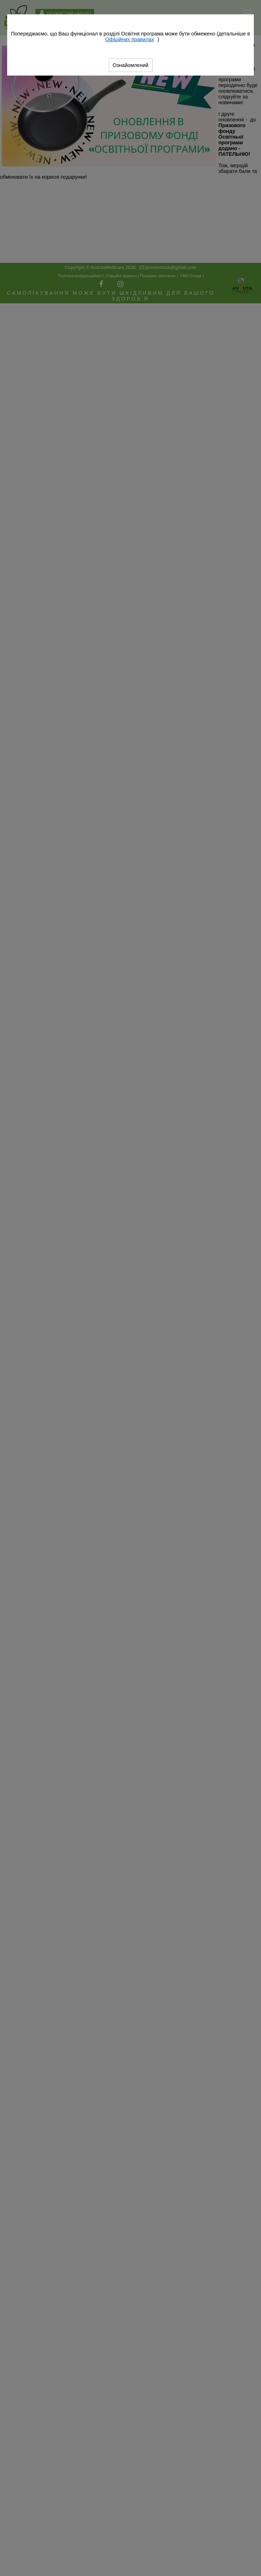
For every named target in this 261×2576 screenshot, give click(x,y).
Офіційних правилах (129, 39)
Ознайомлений (131, 65)
